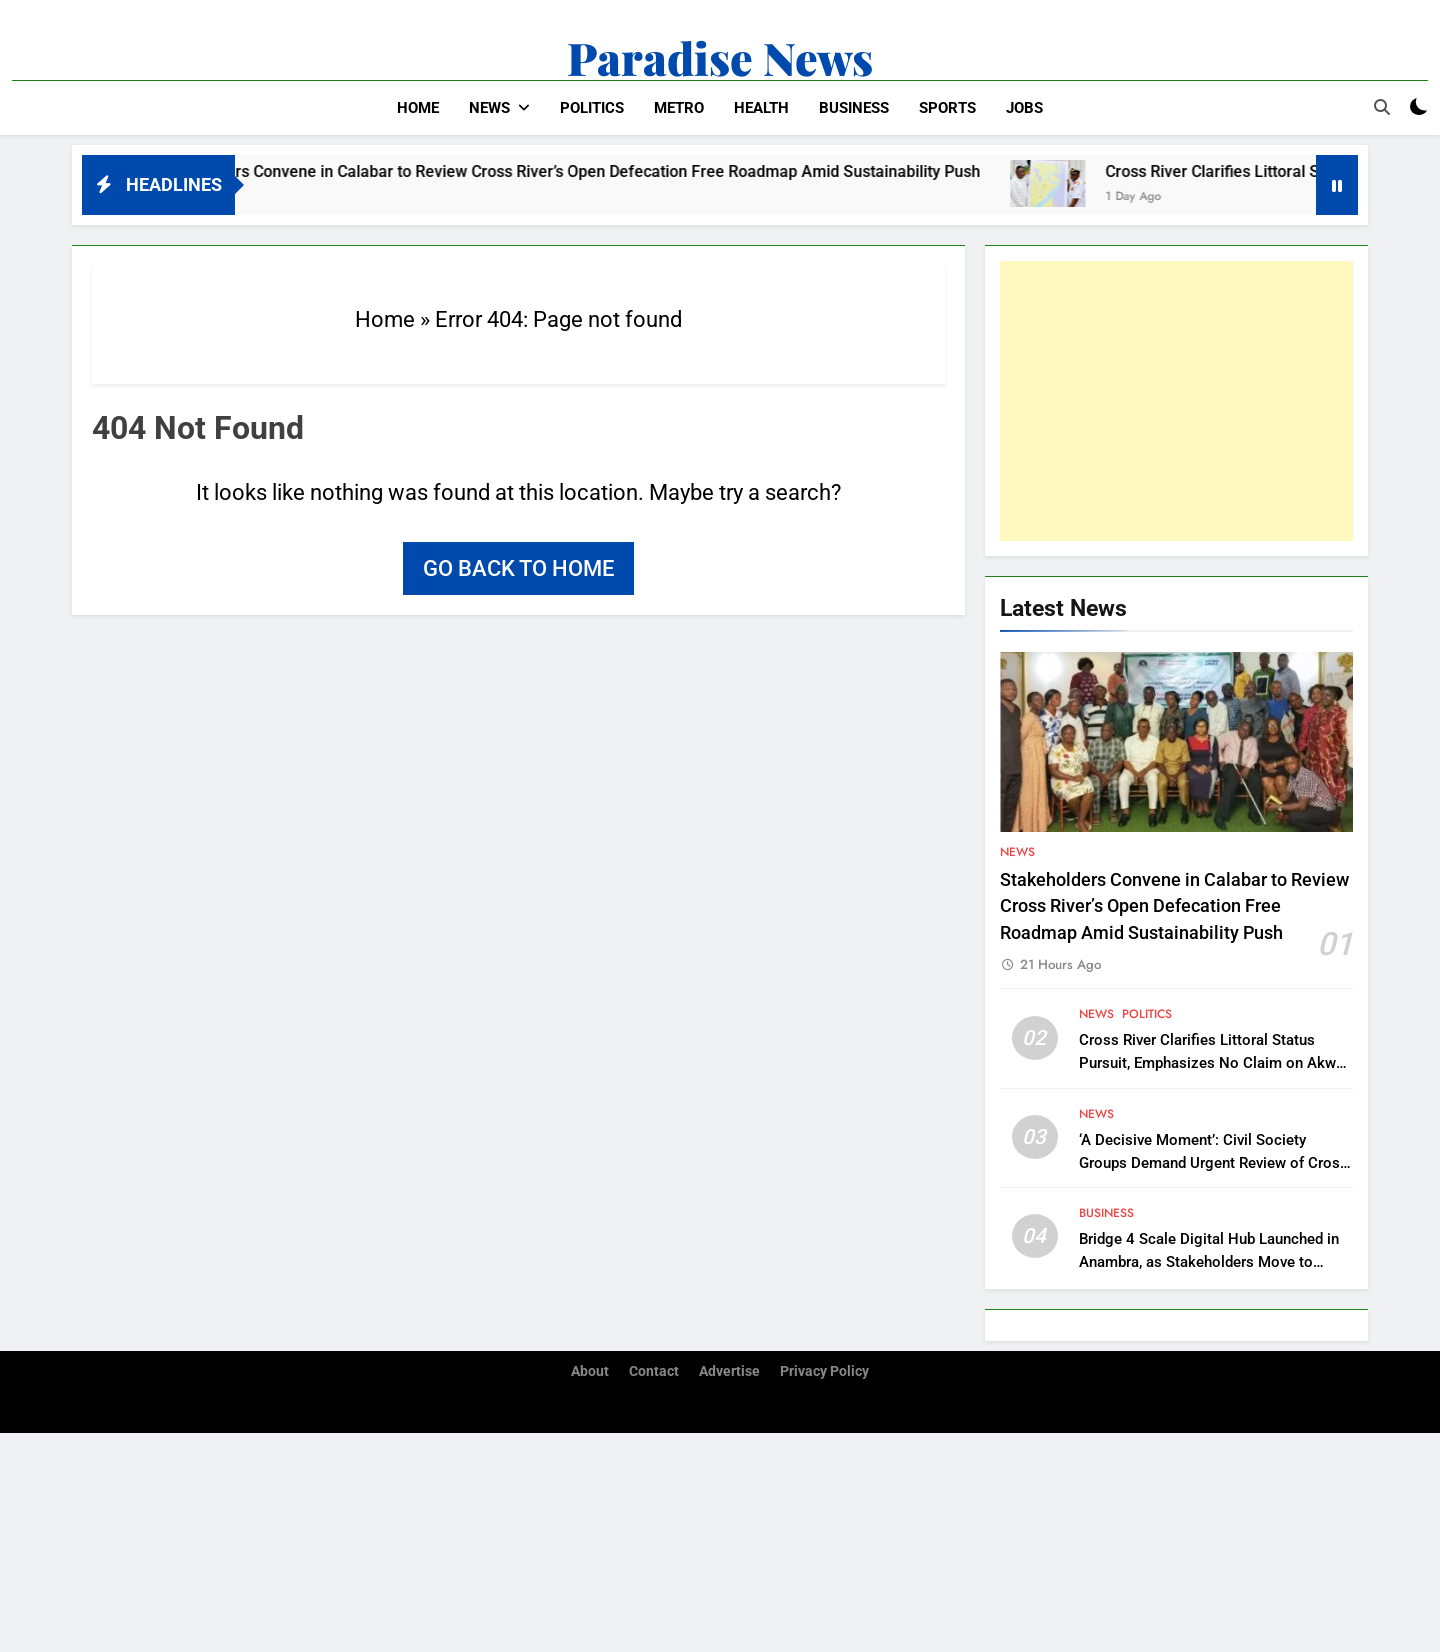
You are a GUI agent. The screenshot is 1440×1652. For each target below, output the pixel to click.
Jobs (1024, 108)
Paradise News (720, 57)
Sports (947, 108)
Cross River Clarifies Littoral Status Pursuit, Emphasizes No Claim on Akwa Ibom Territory (1211, 1063)
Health (761, 108)
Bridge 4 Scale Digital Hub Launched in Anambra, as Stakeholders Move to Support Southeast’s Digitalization (1209, 1262)
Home (418, 108)
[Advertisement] (1176, 401)
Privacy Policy (824, 1371)
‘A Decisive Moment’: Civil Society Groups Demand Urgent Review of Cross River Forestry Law (1213, 1163)
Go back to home (518, 568)
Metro (679, 108)
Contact (654, 1371)
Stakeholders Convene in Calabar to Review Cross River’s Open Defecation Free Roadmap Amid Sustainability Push (584, 171)
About (590, 1371)
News (489, 108)
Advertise (729, 1371)
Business (854, 108)
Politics (592, 108)
